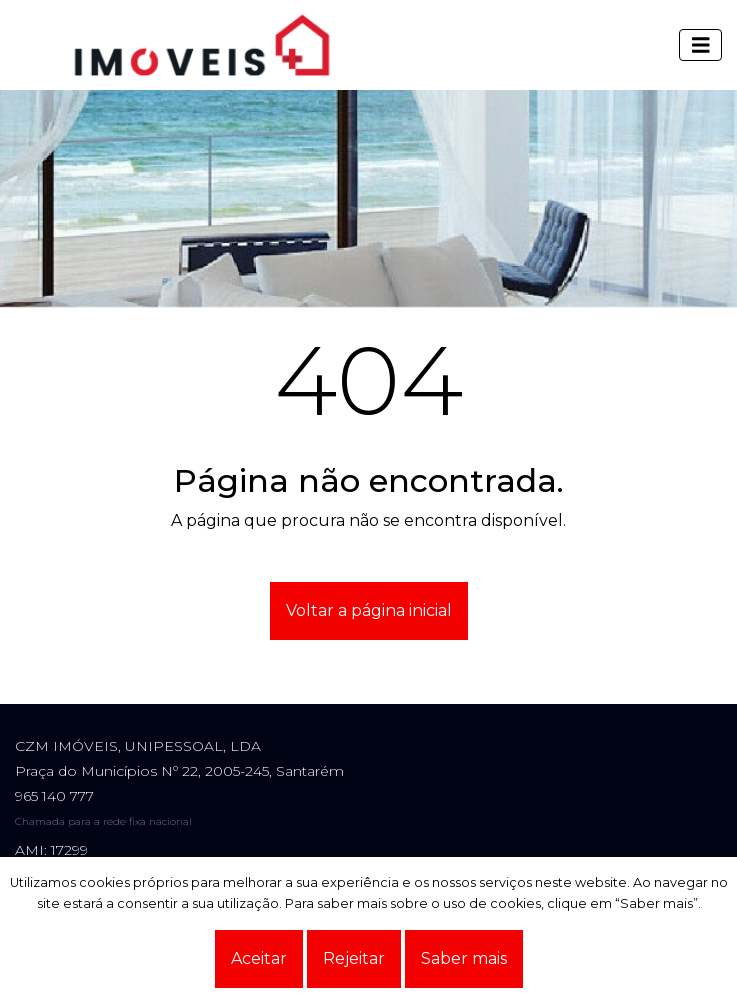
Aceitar (259, 958)
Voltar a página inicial (369, 610)
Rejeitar (354, 958)
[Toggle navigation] (701, 45)
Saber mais (464, 958)
